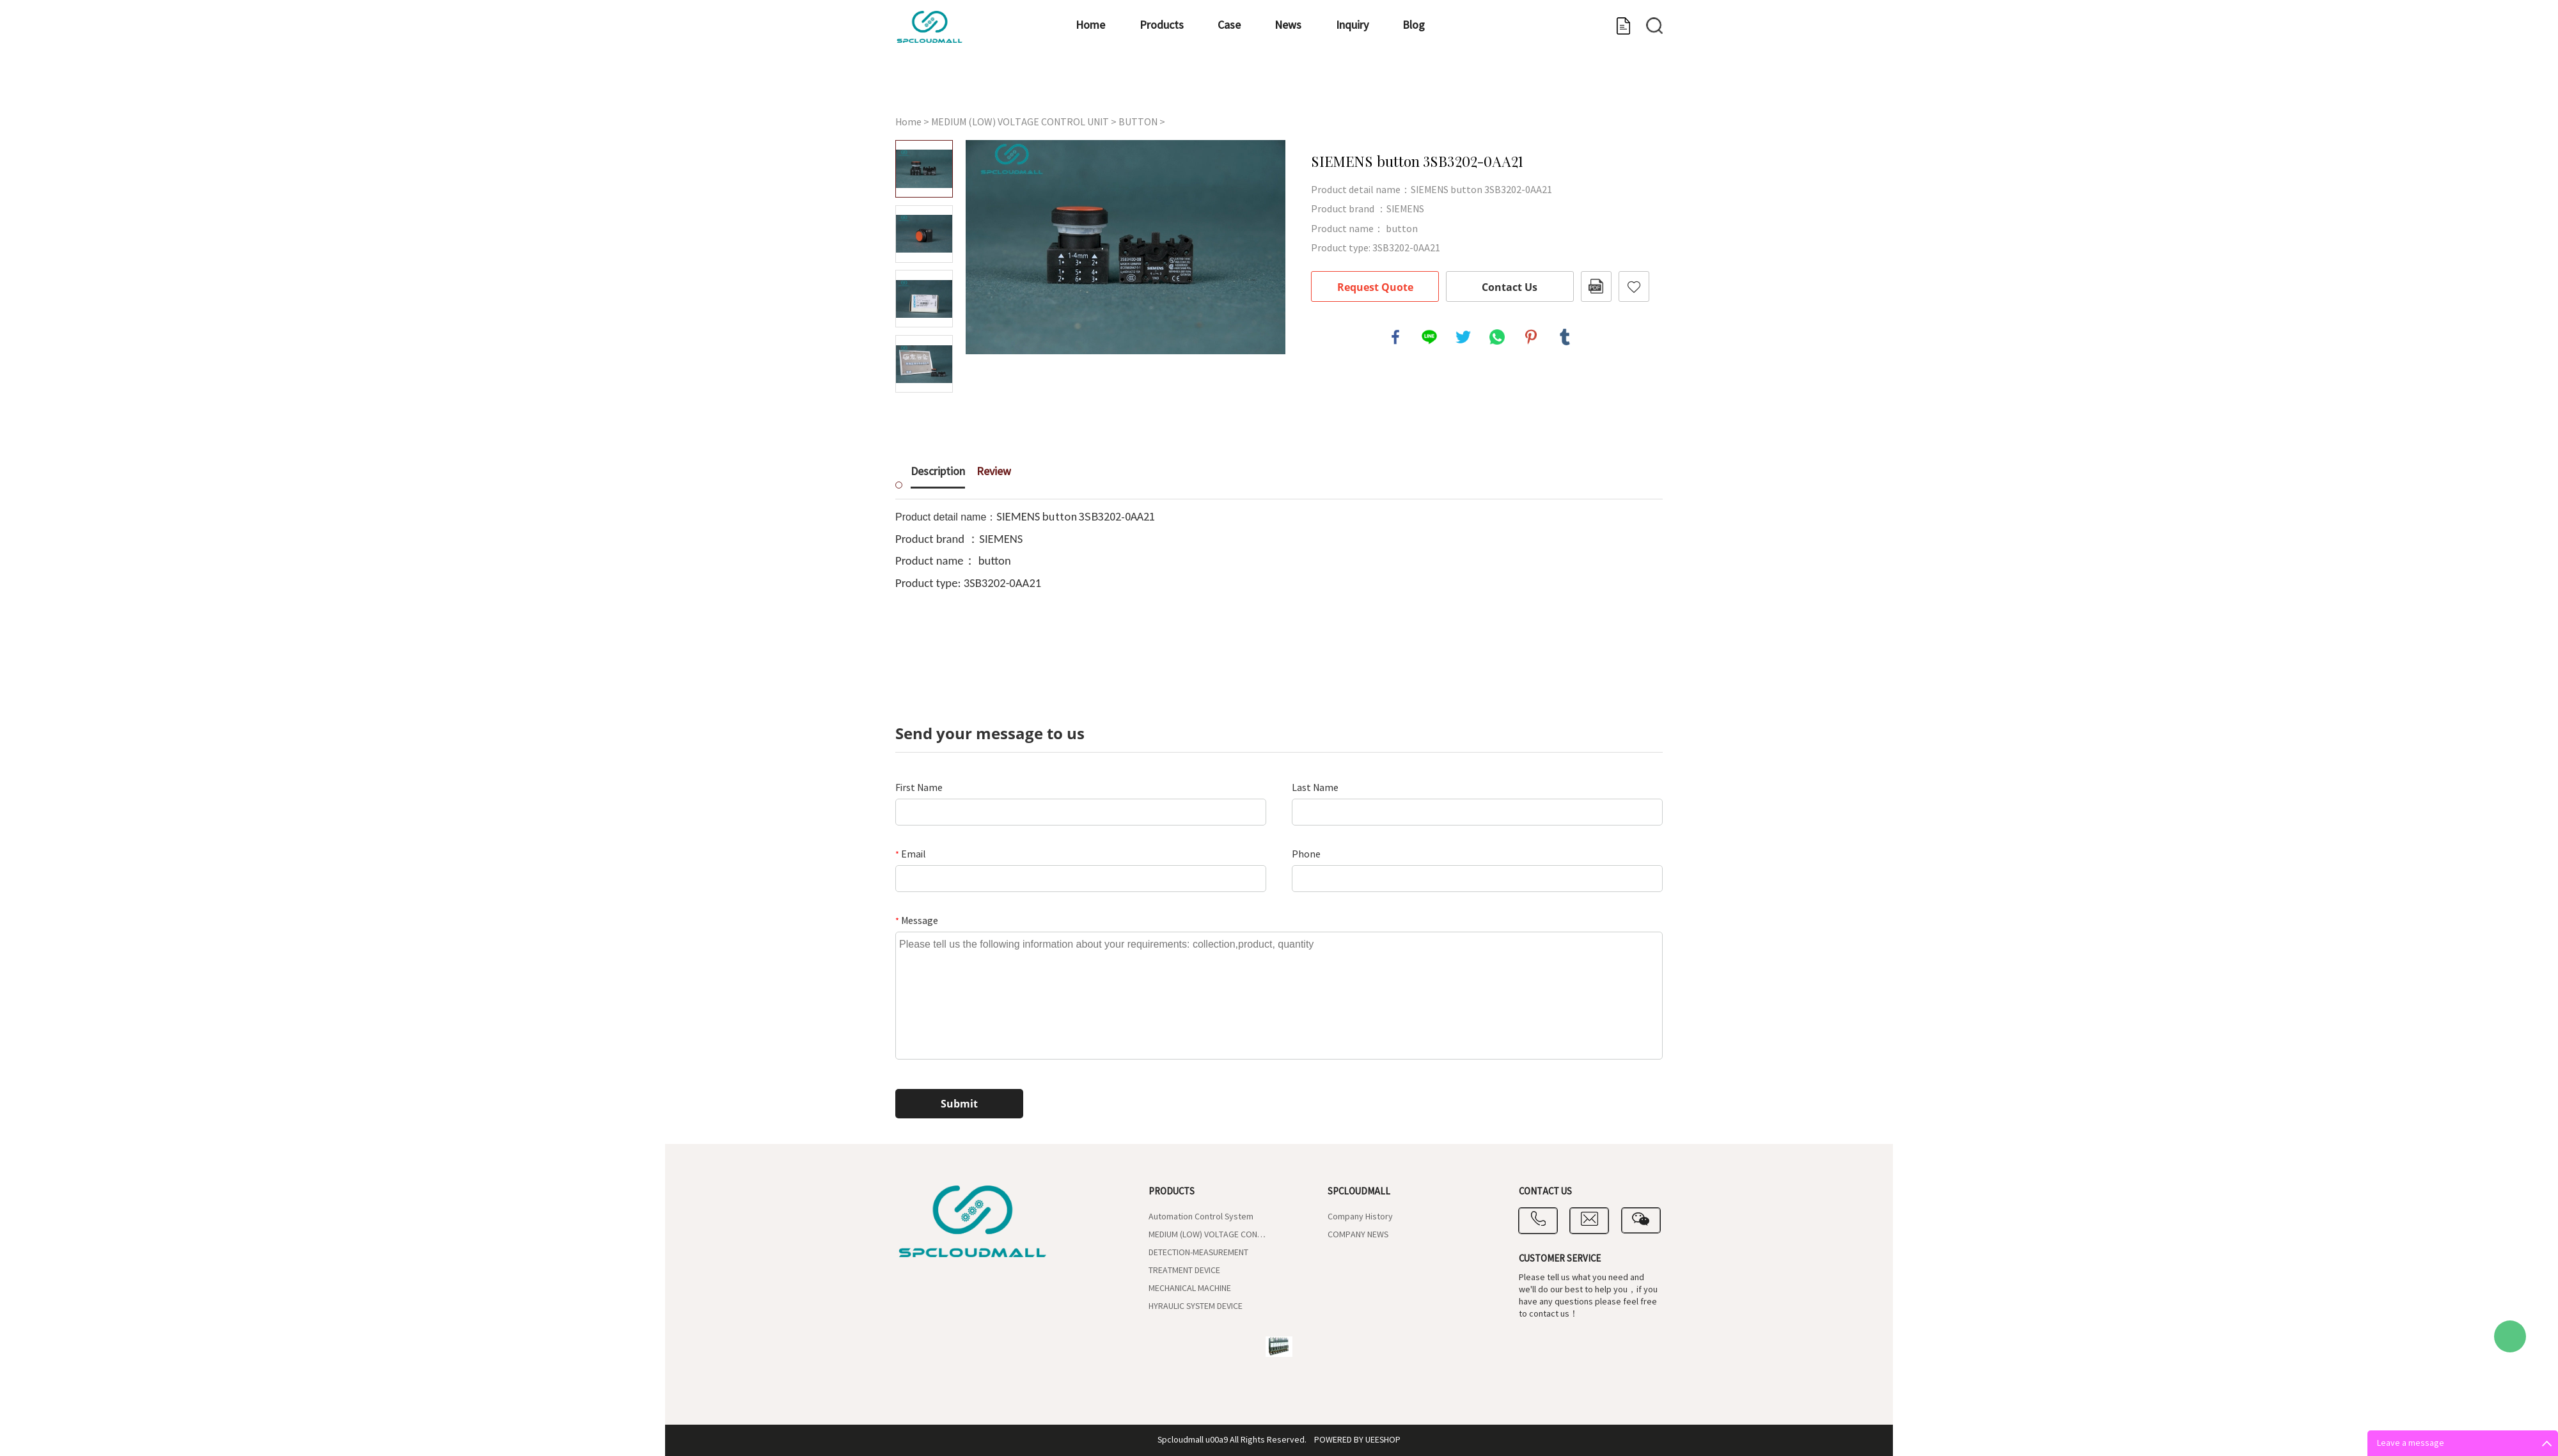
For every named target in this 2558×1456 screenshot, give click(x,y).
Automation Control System (1201, 1217)
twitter (1463, 337)
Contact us (1610, 86)
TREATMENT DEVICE (1184, 1270)
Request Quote (1375, 287)
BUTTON (1137, 122)
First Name (919, 787)
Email (910, 854)
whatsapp (1497, 337)
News (1198, 86)
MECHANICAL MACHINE (1190, 1288)
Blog (1367, 86)
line (1429, 337)
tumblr (1564, 337)
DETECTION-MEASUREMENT (1198, 1252)
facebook (1395, 337)
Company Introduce (1481, 86)
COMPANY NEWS (1358, 1235)
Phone (1306, 854)
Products (1029, 86)
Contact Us (1509, 287)
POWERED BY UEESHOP (1357, 1440)
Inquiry (1283, 86)
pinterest (1531, 337)
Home (936, 86)
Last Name (1315, 787)
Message (916, 920)
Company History (1360, 1217)
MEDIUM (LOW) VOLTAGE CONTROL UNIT (1020, 122)
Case (1117, 86)
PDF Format (1596, 286)
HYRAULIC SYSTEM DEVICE (1196, 1306)
